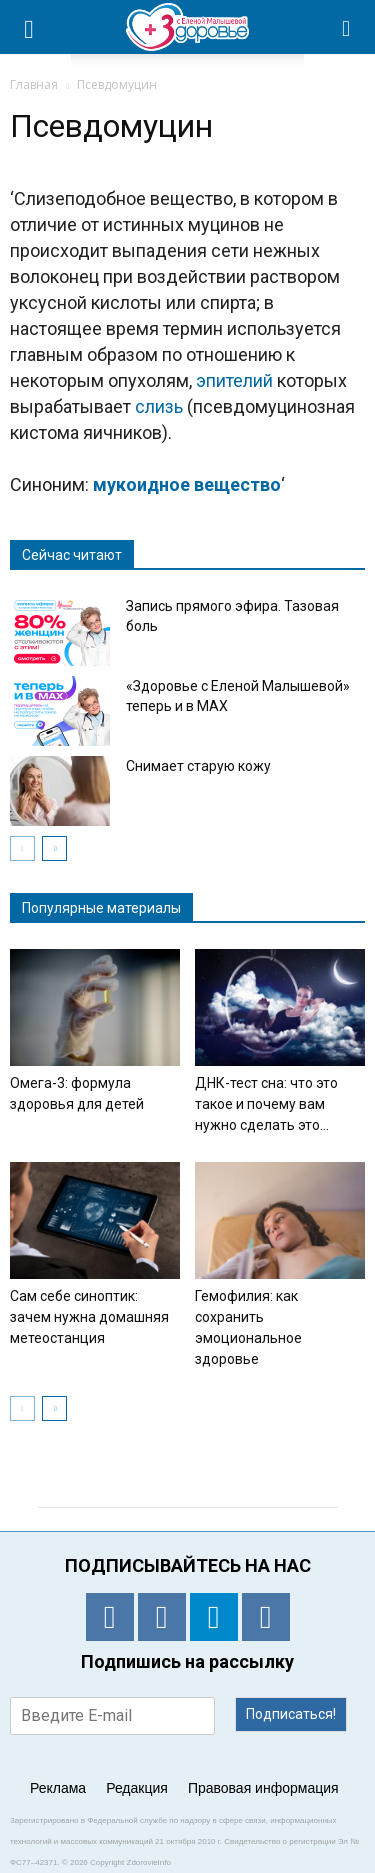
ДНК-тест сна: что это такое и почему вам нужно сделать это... (266, 1104)
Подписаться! (291, 1714)
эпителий (234, 380)
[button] (347, 27)
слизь (159, 406)
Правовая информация (263, 1788)
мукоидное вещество (187, 484)
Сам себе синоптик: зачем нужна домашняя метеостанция (89, 1317)
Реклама (58, 1788)
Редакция (137, 1788)
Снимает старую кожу (198, 766)
